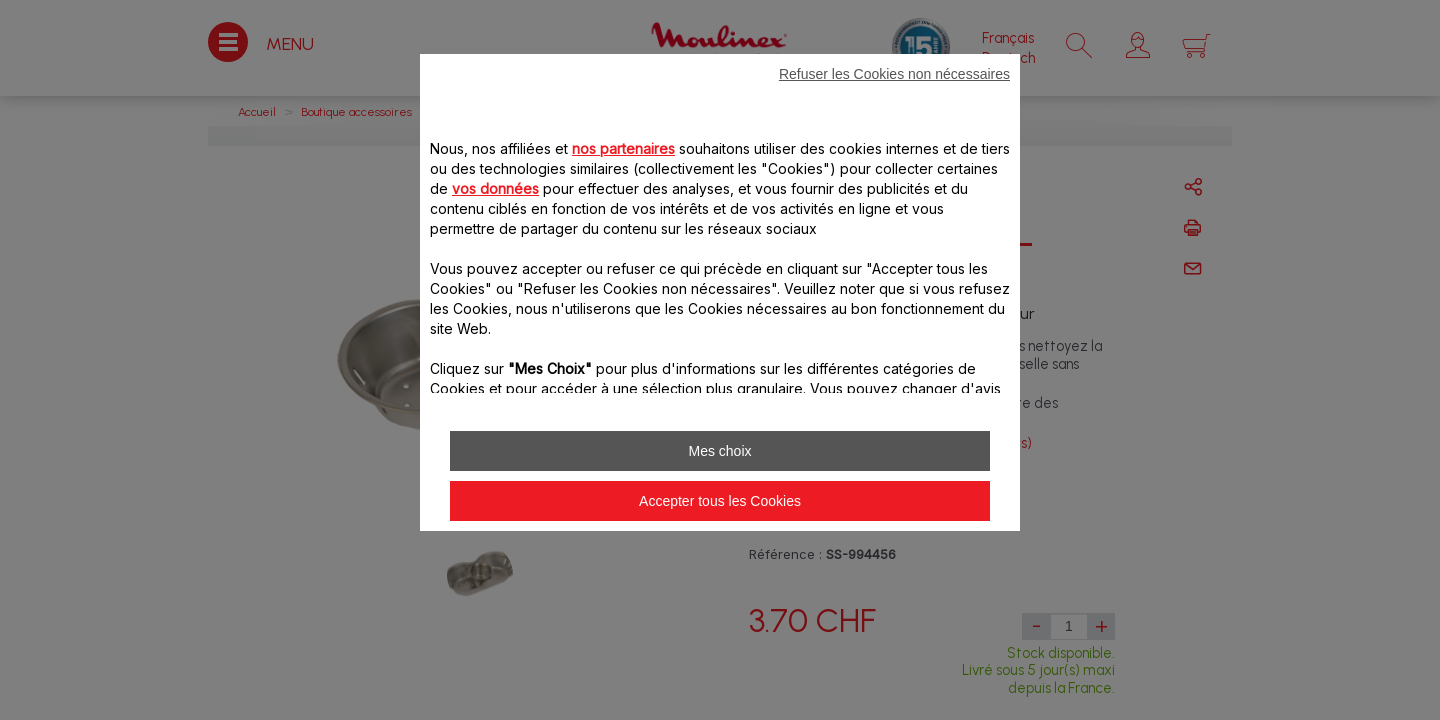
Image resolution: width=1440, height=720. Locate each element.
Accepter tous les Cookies (720, 501)
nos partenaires (623, 148)
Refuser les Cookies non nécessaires (894, 74)
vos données (495, 188)
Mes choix (719, 451)
